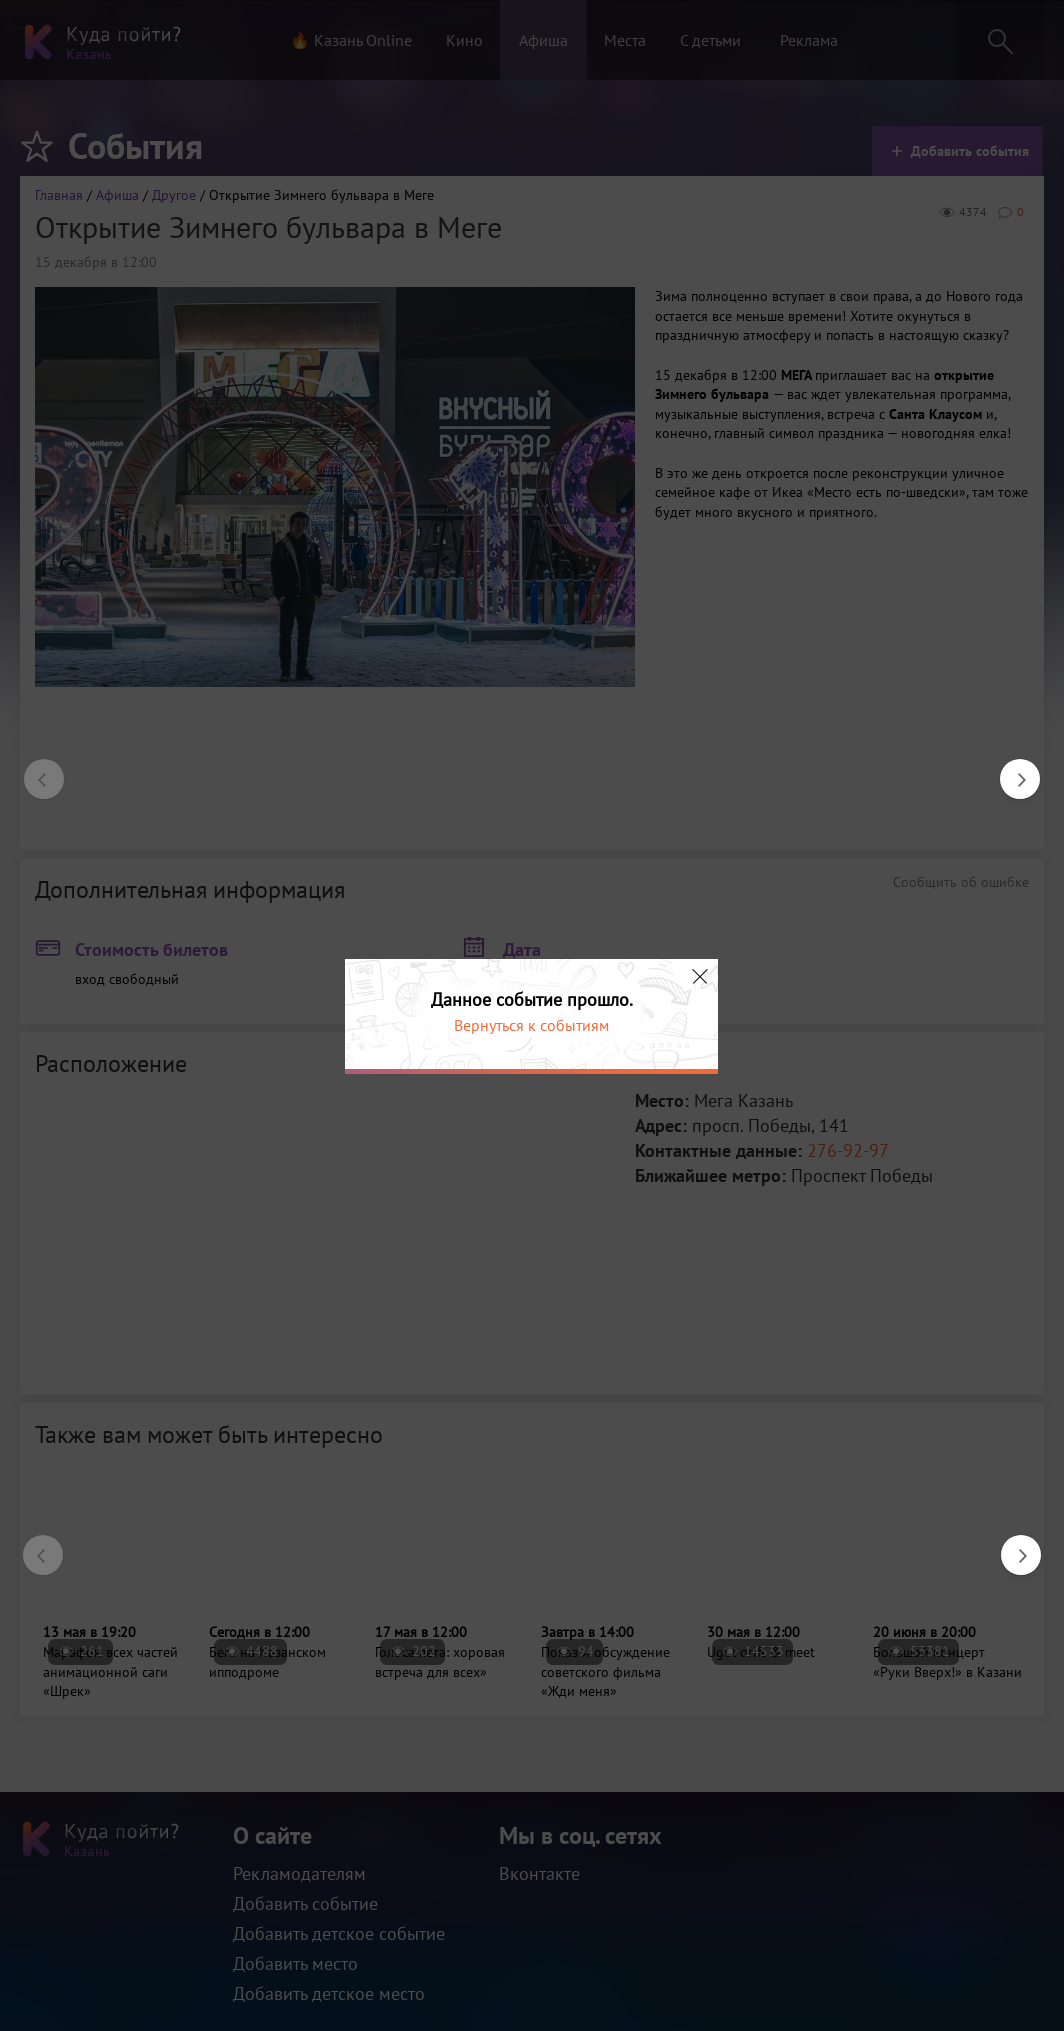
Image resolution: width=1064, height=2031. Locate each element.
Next (1010, 769)
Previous (34, 769)
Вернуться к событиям (531, 1025)
